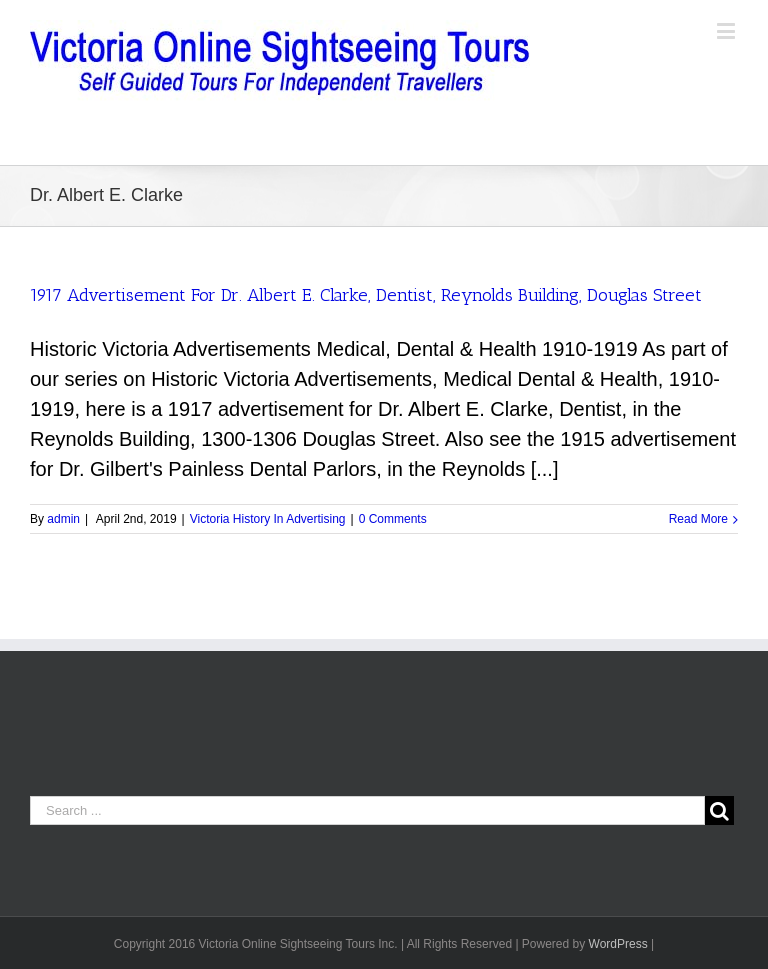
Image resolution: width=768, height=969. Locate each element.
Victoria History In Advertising (268, 519)
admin (63, 519)
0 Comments (393, 519)
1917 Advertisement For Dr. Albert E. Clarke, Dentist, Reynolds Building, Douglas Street (366, 295)
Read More (698, 519)
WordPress (618, 944)
